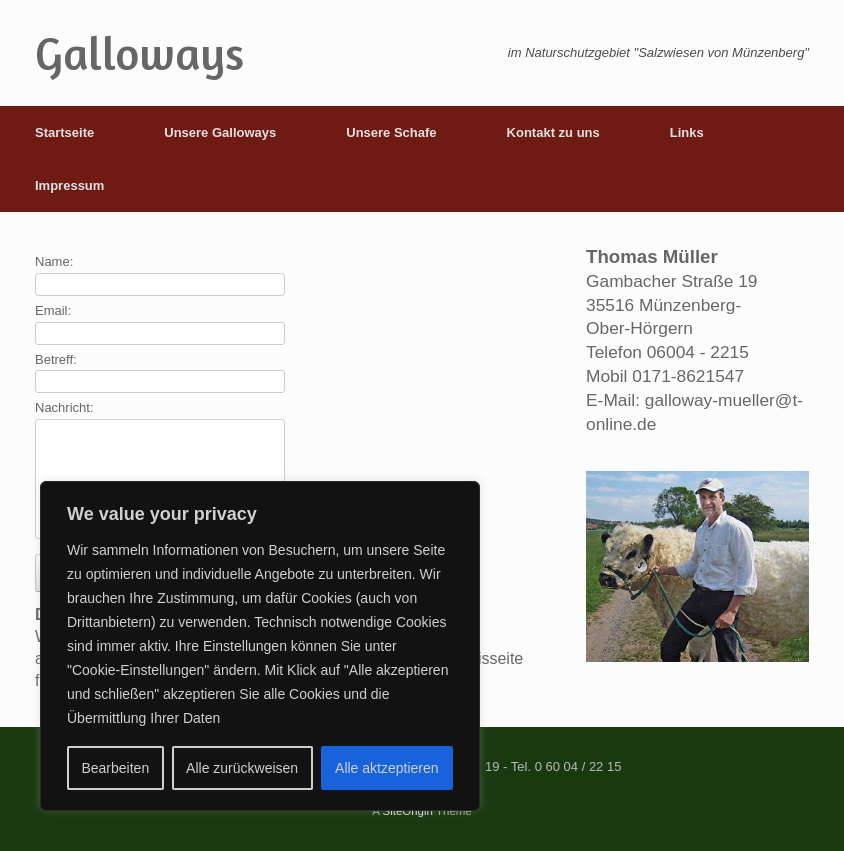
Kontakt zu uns (553, 132)
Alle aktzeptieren (387, 768)
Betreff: (56, 359)
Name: (54, 261)
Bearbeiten (115, 768)
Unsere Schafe (391, 132)
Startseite (64, 132)
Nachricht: (64, 407)
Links (687, 132)
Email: (53, 310)
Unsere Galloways (220, 132)
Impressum (69, 185)
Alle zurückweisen (242, 768)
